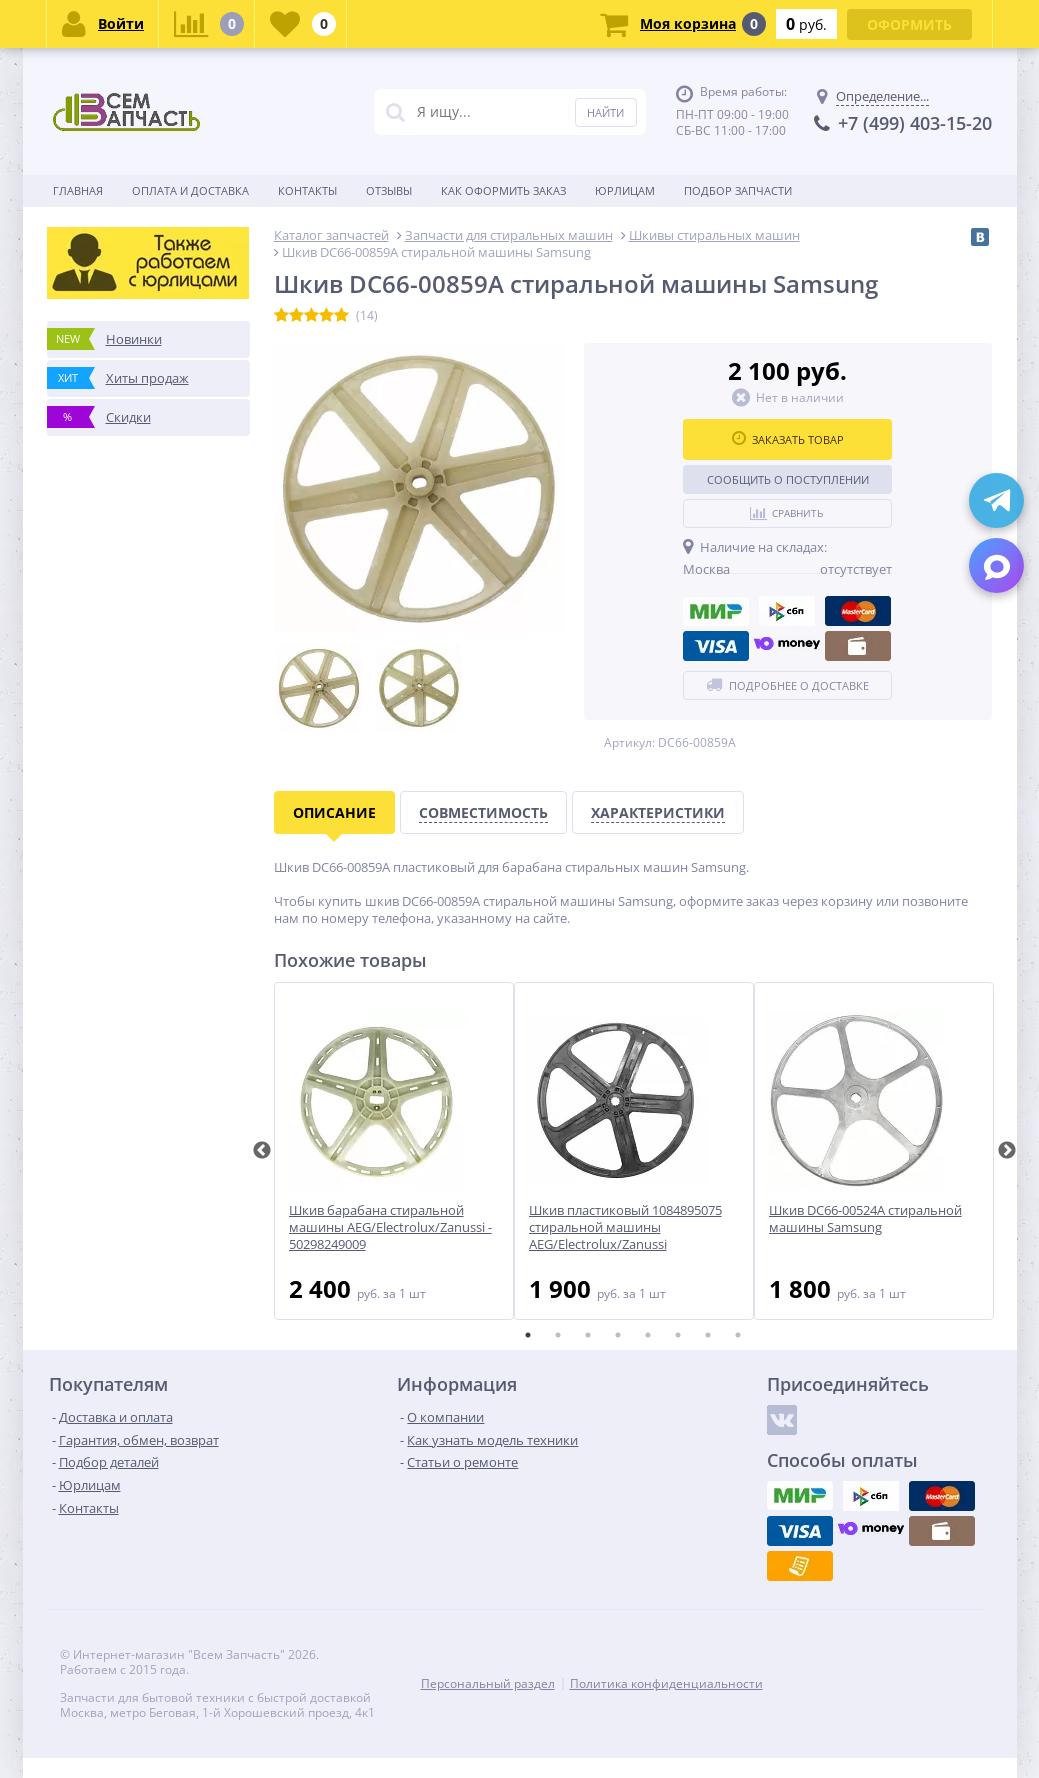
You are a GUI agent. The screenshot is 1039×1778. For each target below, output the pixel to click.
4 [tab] (618, 1335)
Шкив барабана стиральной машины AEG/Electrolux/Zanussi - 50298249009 (390, 1227)
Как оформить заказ (503, 190)
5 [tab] (648, 1335)
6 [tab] (678, 1335)
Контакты (307, 190)
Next (1007, 1151)
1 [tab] (528, 1335)
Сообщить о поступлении (788, 479)
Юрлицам (625, 190)
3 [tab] (588, 1335)
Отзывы (389, 190)
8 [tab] (738, 1335)
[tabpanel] (394, 1151)
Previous (262, 1151)
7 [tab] (708, 1335)
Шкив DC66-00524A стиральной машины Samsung (865, 1219)
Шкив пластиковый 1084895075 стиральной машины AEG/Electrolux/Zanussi (625, 1227)
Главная (78, 190)
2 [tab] (558, 1335)
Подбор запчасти (738, 190)
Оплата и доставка (190, 190)
